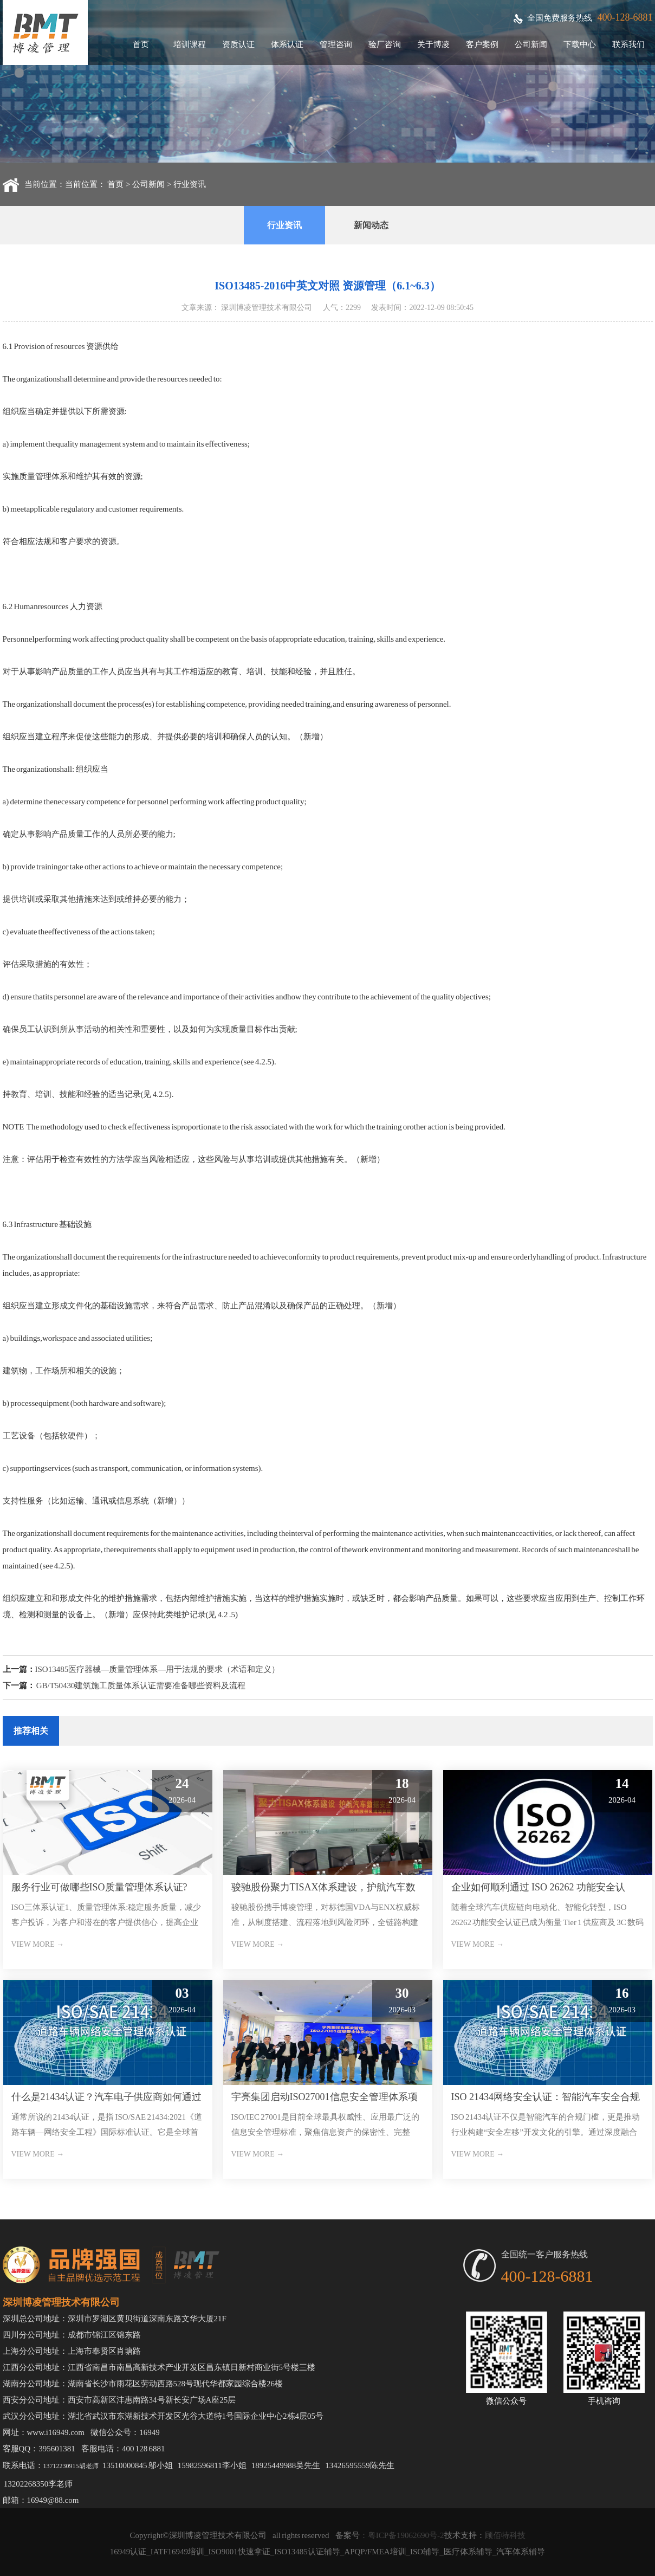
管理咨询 (336, 44)
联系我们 (628, 44)
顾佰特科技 (505, 2535)
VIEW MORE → (37, 1944)
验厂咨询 (384, 44)
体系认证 (287, 44)
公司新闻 (531, 44)
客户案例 (482, 44)
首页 (141, 44)
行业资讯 (189, 184)
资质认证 (238, 44)
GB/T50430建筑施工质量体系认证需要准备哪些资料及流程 (141, 1685)
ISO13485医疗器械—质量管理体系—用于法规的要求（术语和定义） (157, 1669)
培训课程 (189, 44)
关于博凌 (433, 44)
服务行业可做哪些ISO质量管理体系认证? (99, 1887)
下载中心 (579, 44)
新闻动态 (371, 225)
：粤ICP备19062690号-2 (402, 2535)
